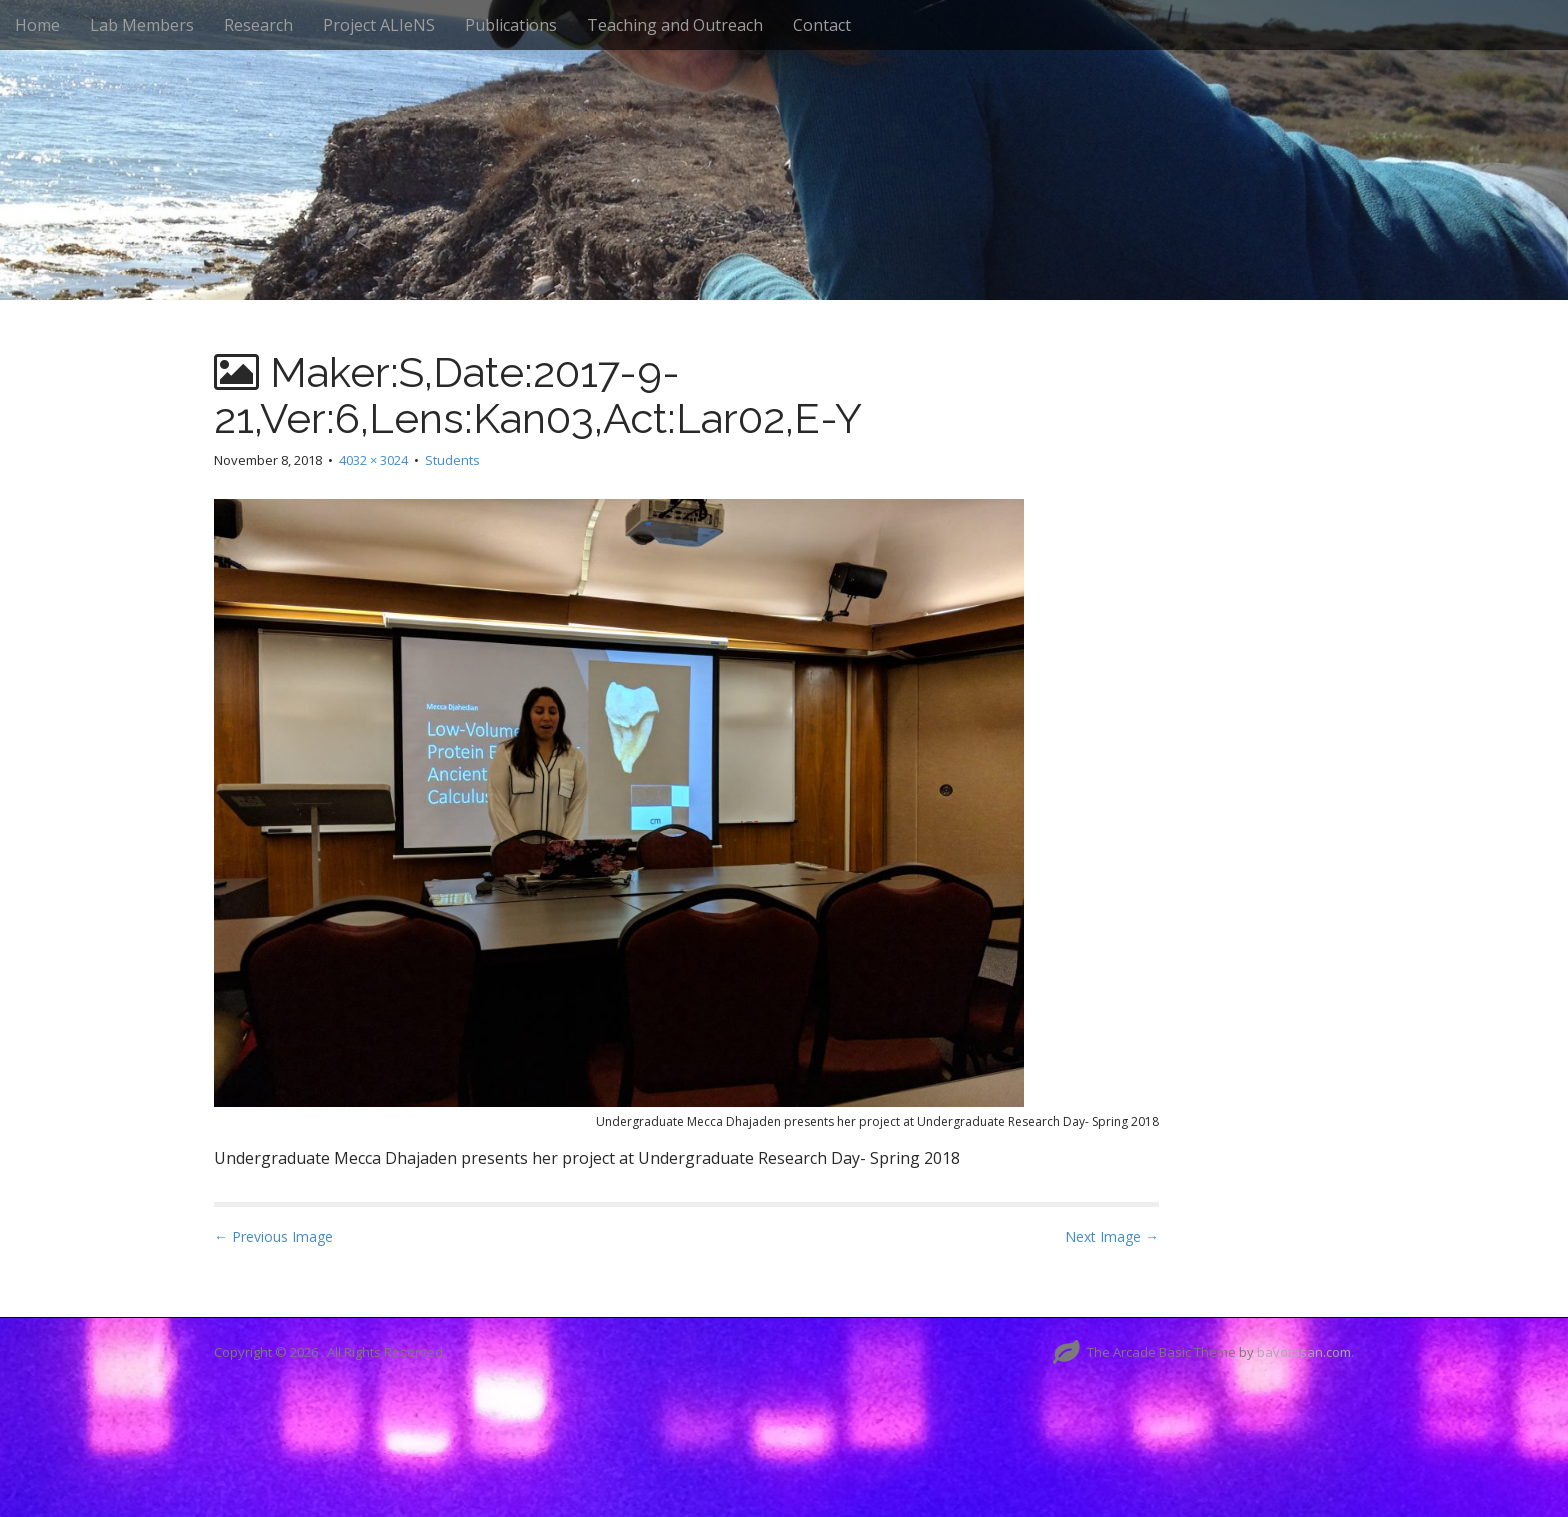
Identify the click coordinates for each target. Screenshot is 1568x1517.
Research (258, 25)
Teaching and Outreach (675, 25)
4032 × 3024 (373, 460)
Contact (822, 25)
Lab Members (142, 25)
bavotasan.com (1304, 1352)
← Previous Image (273, 1236)
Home (37, 25)
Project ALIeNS (379, 25)
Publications (511, 25)
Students (452, 460)
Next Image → (1112, 1236)
